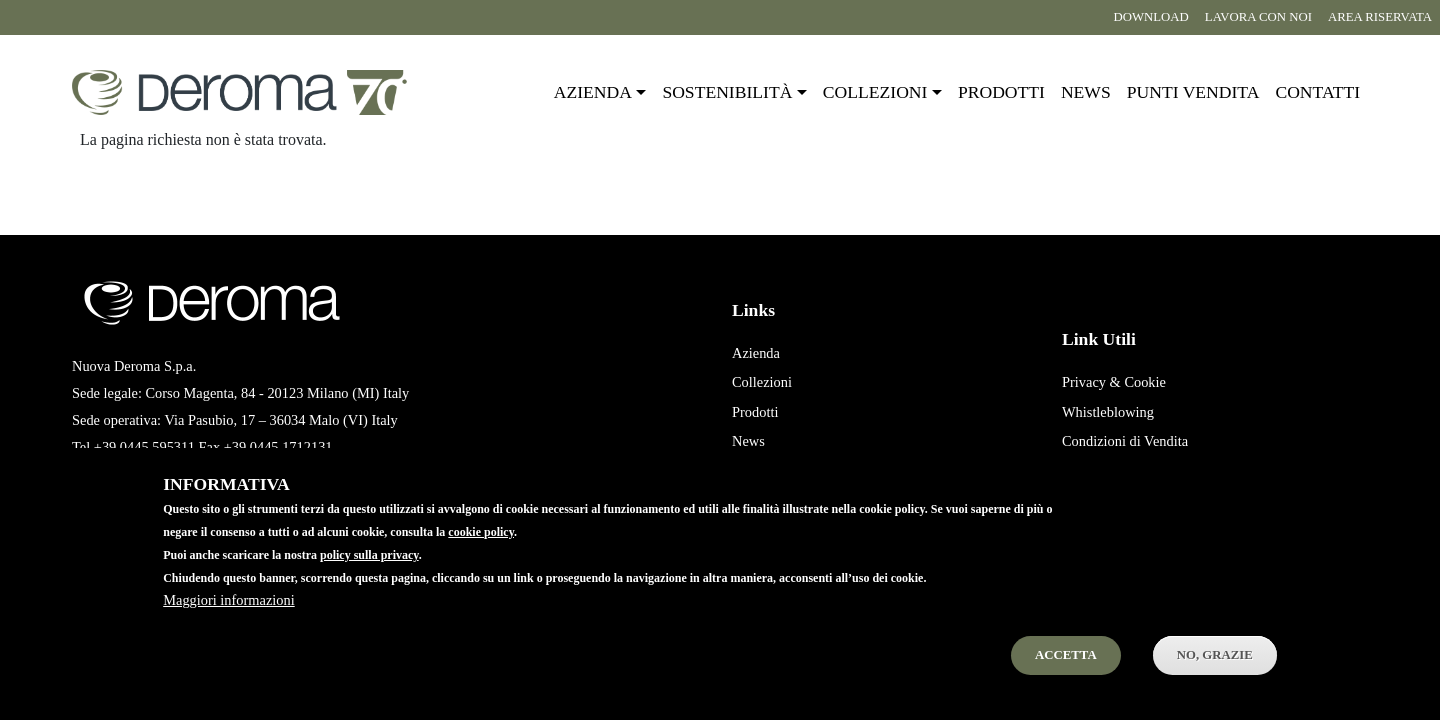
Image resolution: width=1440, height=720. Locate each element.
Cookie (1145, 382)
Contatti (1317, 92)
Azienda (756, 353)
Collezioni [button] (875, 92)
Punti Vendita (771, 471)
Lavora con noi (1258, 17)
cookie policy (481, 557)
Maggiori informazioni (228, 625)
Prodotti (1001, 92)
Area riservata (1380, 17)
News (1086, 92)
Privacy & (1091, 382)
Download (1150, 17)
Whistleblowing (1108, 412)
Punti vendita (1193, 92)
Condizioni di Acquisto (1129, 471)
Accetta (1066, 680)
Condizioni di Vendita (1125, 441)
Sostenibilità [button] (727, 92)
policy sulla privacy (369, 580)
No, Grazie (1215, 680)
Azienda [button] (593, 92)
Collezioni (762, 382)
